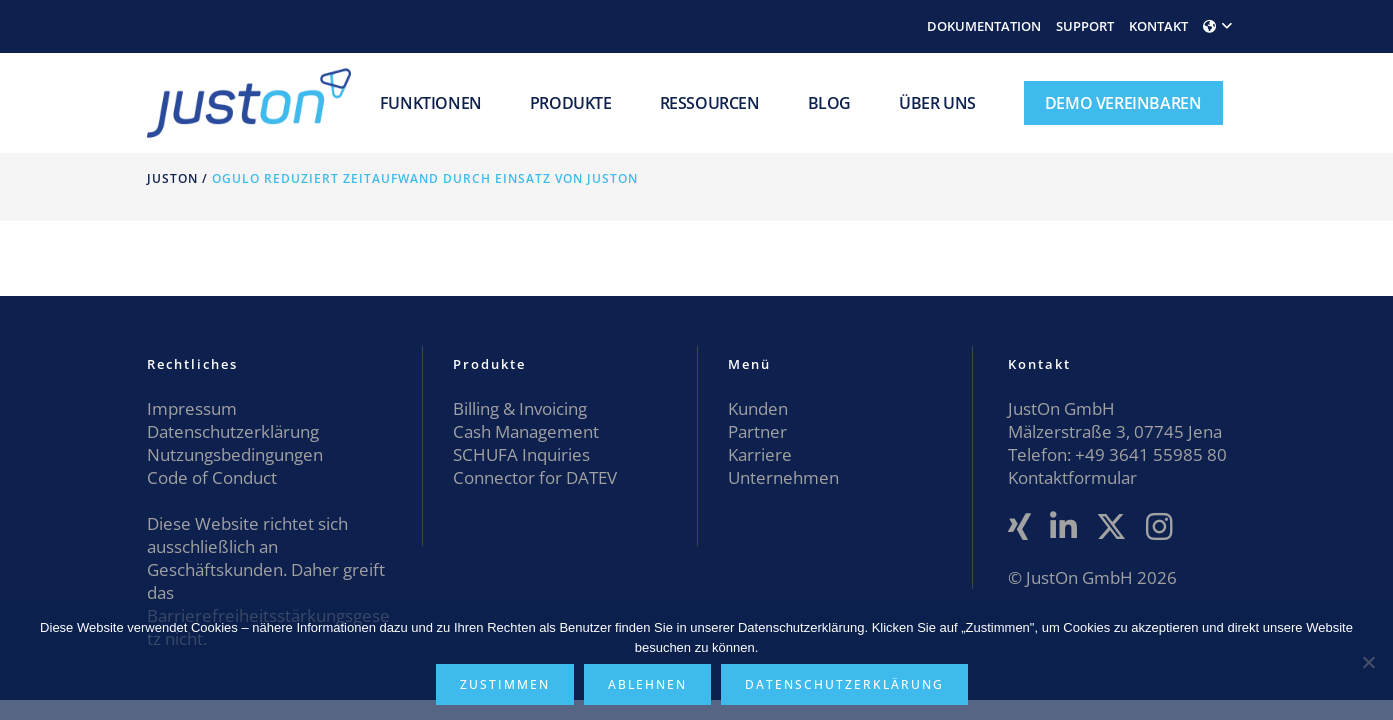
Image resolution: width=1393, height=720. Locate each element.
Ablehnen (647, 684)
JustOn (172, 178)
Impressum (192, 408)
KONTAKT (1158, 26)
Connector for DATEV (535, 477)
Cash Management (526, 431)
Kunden (758, 408)
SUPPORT (1085, 26)
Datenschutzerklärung (233, 431)
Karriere (760, 454)
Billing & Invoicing (520, 408)
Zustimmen (505, 684)
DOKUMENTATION (984, 26)
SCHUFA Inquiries (521, 454)
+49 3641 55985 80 (1149, 454)
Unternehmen (783, 477)
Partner (757, 431)
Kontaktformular (1072, 477)
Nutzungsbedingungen (235, 454)
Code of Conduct (212, 477)
